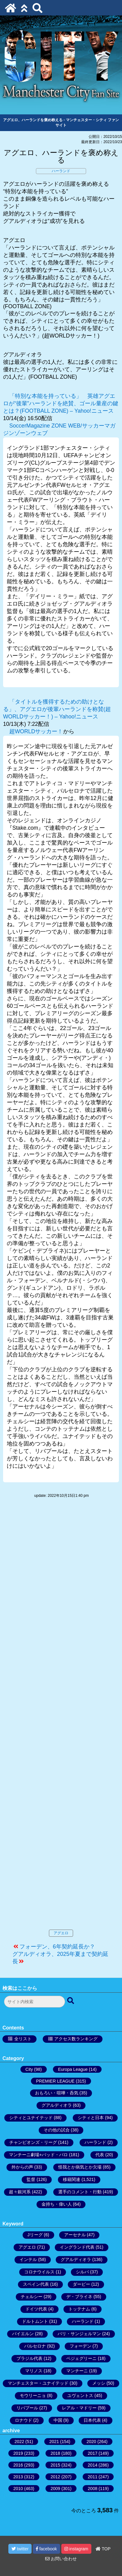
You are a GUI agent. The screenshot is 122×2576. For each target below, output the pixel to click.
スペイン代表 (36, 2284)
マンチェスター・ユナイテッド (38, 2383)
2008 (92, 2488)
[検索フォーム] (34, 2002)
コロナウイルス (39, 2271)
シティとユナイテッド (31, 2117)
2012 (55, 2476)
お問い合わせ (61, 2558)
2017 (92, 2453)
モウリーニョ (33, 2395)
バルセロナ (35, 2346)
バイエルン (23, 2333)
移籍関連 (71, 2179)
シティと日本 (91, 2117)
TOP (103, 2548)
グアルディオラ (56, 2105)
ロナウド (23, 2420)
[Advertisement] (61, 1720)
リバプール (27, 2407)
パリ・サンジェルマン (79, 2333)
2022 (19, 2441)
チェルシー (31, 2296)
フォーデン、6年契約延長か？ (57, 1947)
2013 (18, 2476)
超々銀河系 (20, 2191)
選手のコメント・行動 (80, 2191)
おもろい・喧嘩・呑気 (56, 2092)
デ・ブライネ (79, 2296)
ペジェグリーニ (81, 2358)
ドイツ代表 (36, 2308)
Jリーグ (35, 2234)
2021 (54, 2441)
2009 (55, 2488)
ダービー (81, 2284)
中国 (58, 2420)
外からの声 (22, 2167)
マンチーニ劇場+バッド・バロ (38, 2154)
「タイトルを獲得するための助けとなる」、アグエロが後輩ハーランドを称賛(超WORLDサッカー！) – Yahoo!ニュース (57, 709)
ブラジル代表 (29, 2358)
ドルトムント (35, 2321)
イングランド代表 (77, 2247)
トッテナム (79, 2308)
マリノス (33, 2370)
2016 (18, 2465)
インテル (28, 2259)
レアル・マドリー (79, 2407)
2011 (92, 2476)
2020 (91, 2441)
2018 (55, 2453)
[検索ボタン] (71, 2001)
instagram (76, 2548)
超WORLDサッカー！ (36, 731)
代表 (99, 2154)
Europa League (73, 2069)
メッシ (98, 2383)
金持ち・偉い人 (56, 2204)
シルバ (82, 2271)
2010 (18, 2488)
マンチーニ (77, 2370)
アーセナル (75, 2234)
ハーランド (61, 171)
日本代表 (92, 2420)
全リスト (23, 2038)
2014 (92, 2465)
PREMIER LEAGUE (55, 2081)
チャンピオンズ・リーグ (33, 2142)
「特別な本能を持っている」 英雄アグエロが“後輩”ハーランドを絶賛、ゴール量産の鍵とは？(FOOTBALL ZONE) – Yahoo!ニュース (60, 403)
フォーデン (80, 2346)
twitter (19, 2548)
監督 (31, 2179)
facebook (46, 2548)
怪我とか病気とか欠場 (80, 2167)
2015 (55, 2465)
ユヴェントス (80, 2395)
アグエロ (61, 1933)
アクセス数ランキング (76, 2038)
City (29, 2069)
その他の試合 (57, 2129)
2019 (18, 2453)
